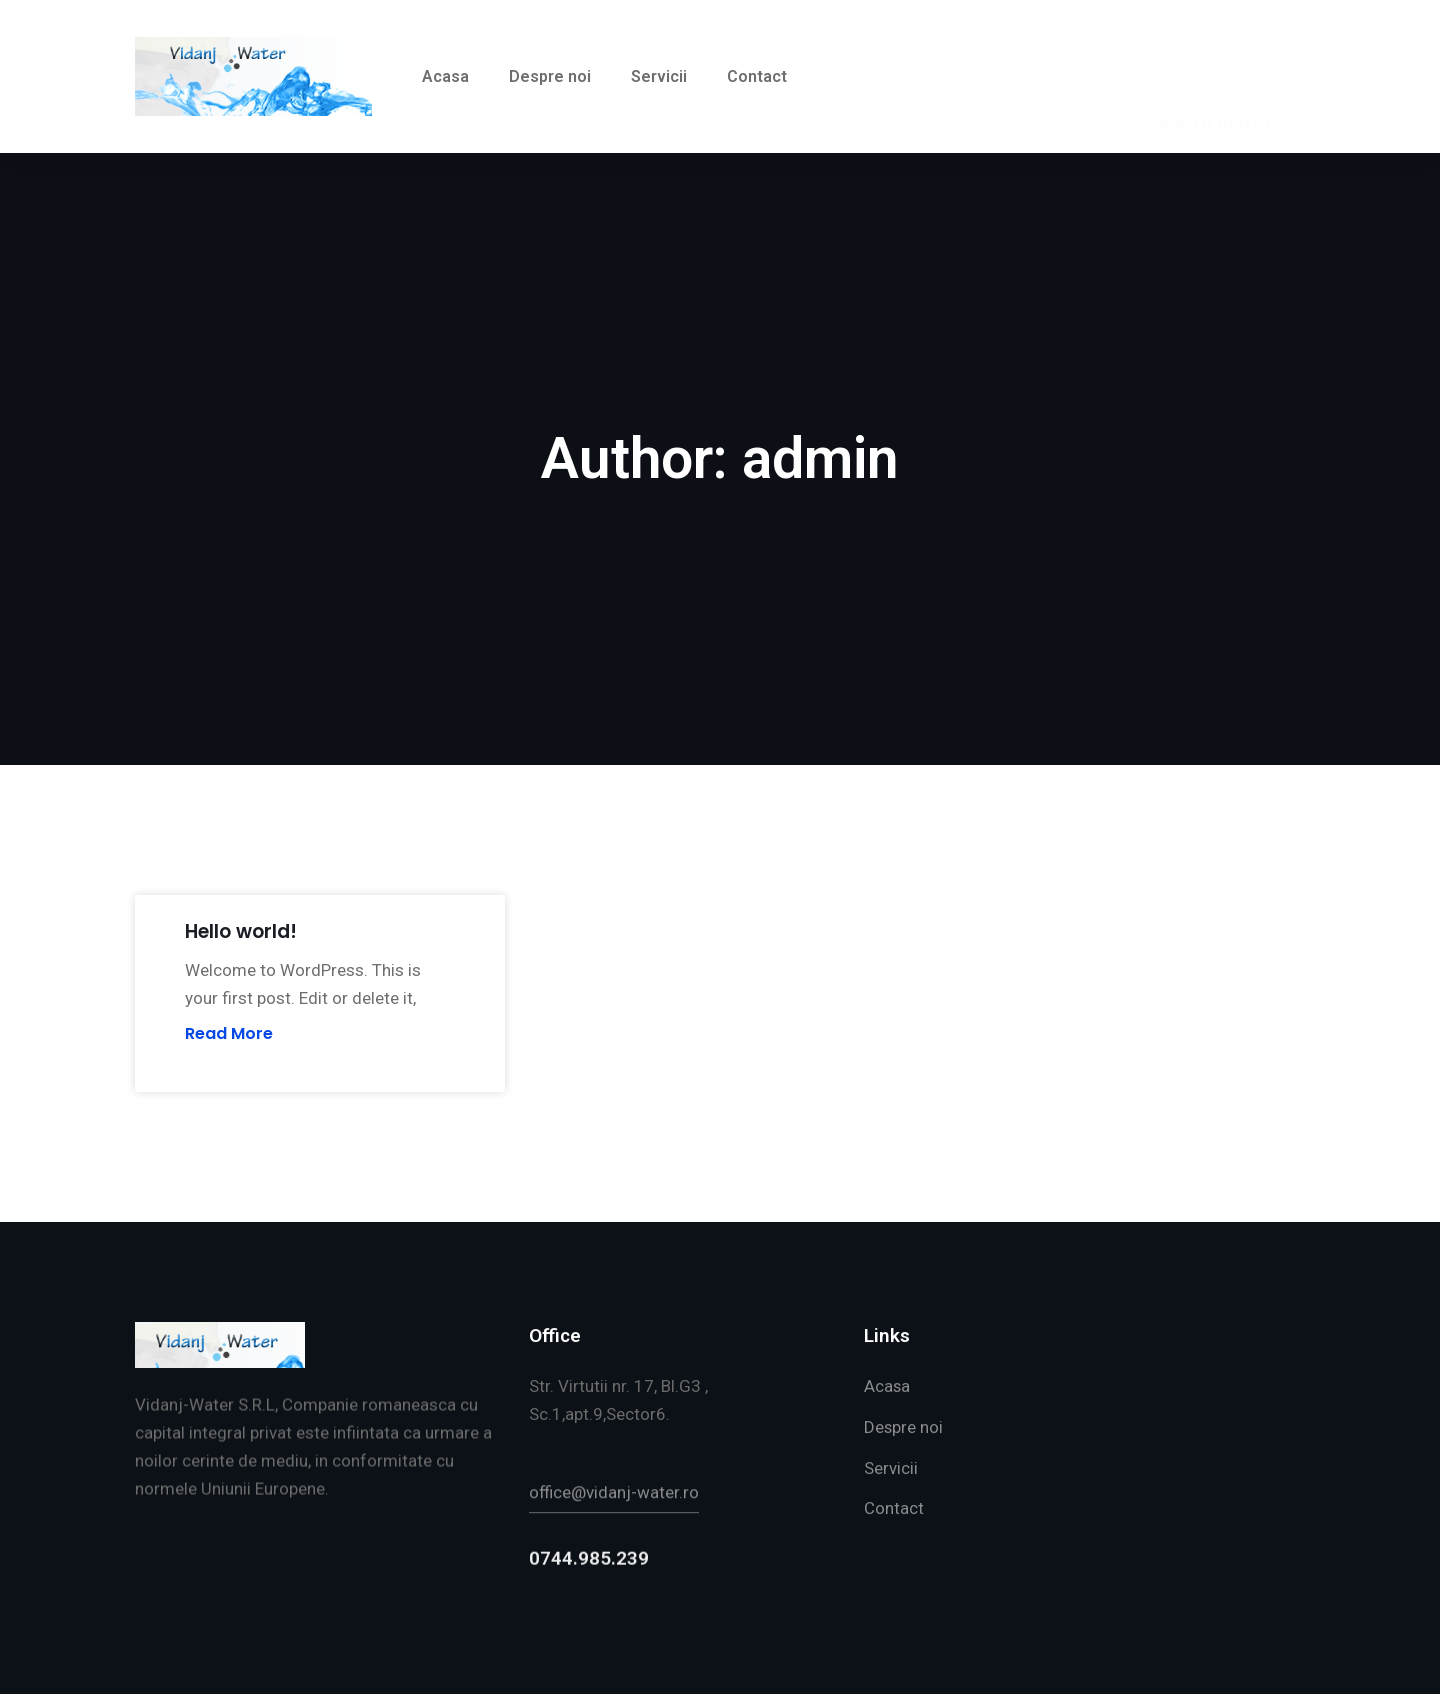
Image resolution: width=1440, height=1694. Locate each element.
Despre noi (550, 76)
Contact (757, 76)
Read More (229, 1034)
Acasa (445, 76)
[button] (1203, 77)
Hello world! (241, 931)
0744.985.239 (589, 1610)
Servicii (659, 76)
